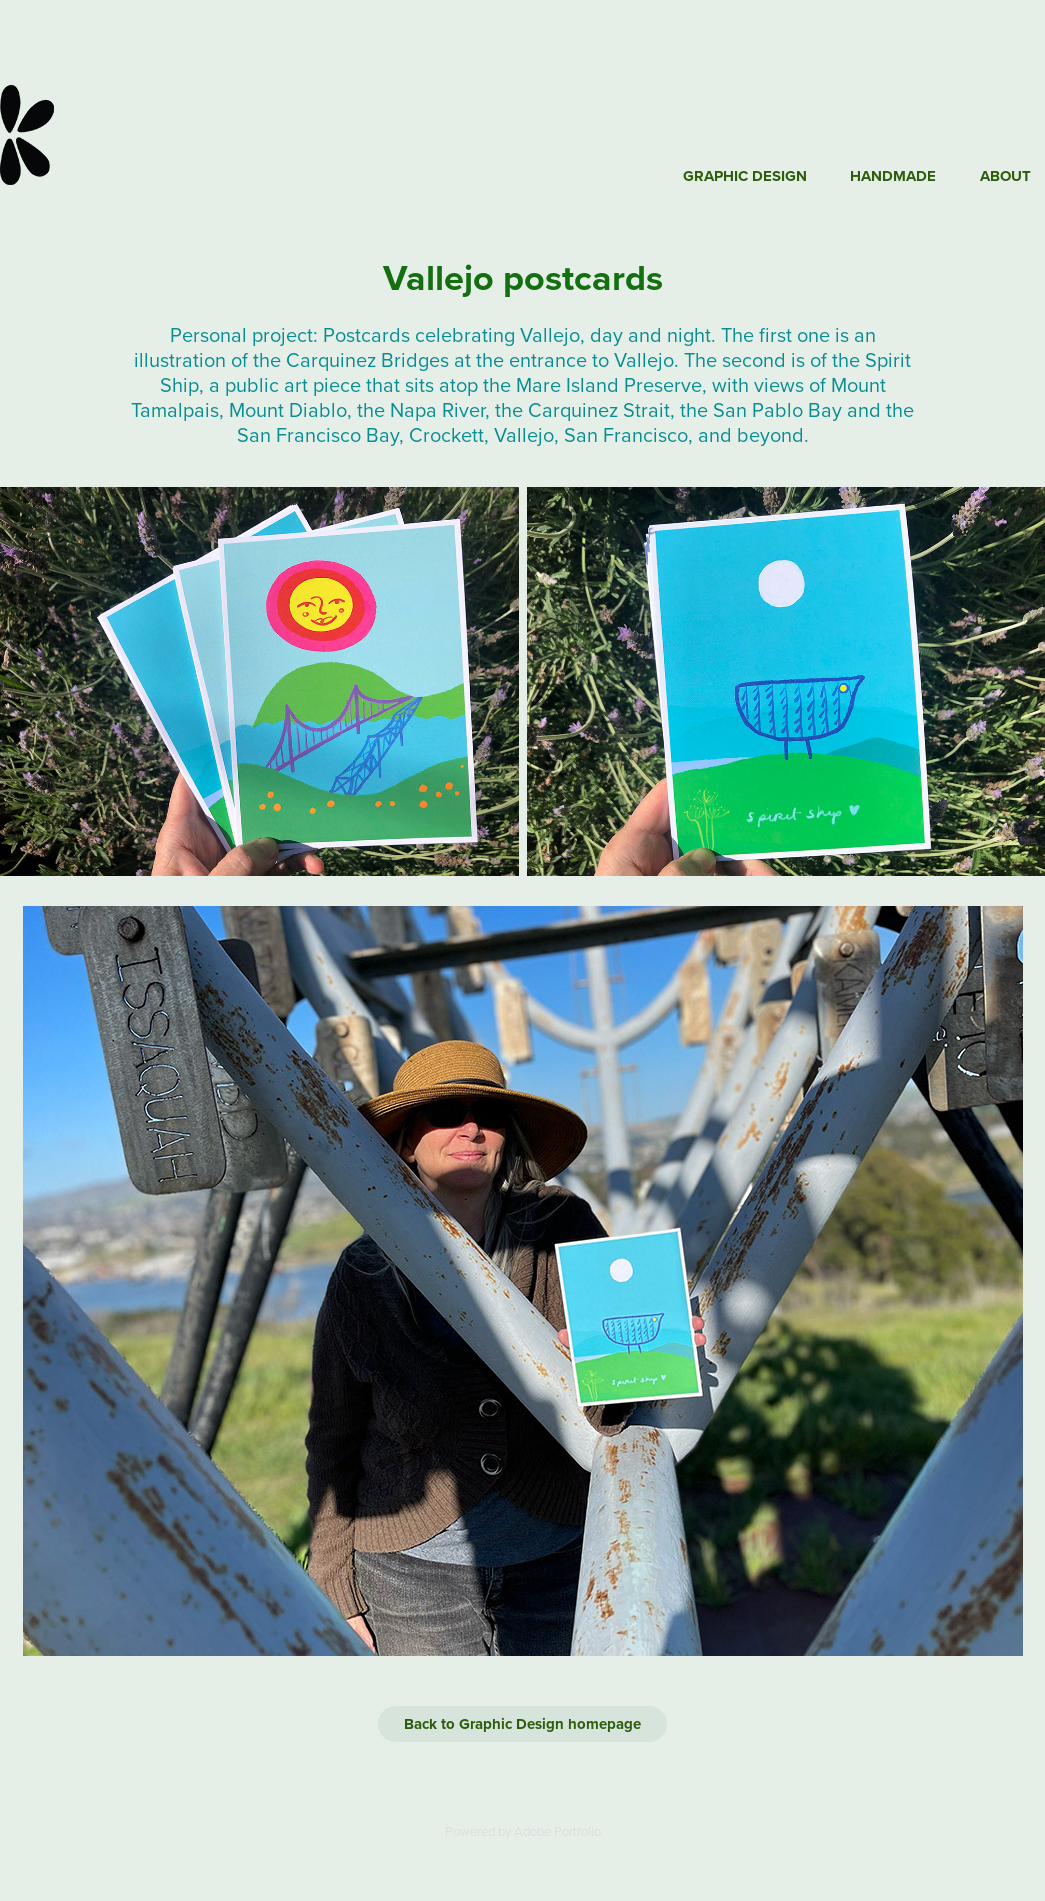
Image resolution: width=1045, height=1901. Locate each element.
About (1005, 176)
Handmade (893, 176)
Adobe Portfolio (557, 1831)
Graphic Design (745, 176)
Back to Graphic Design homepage (522, 1724)
